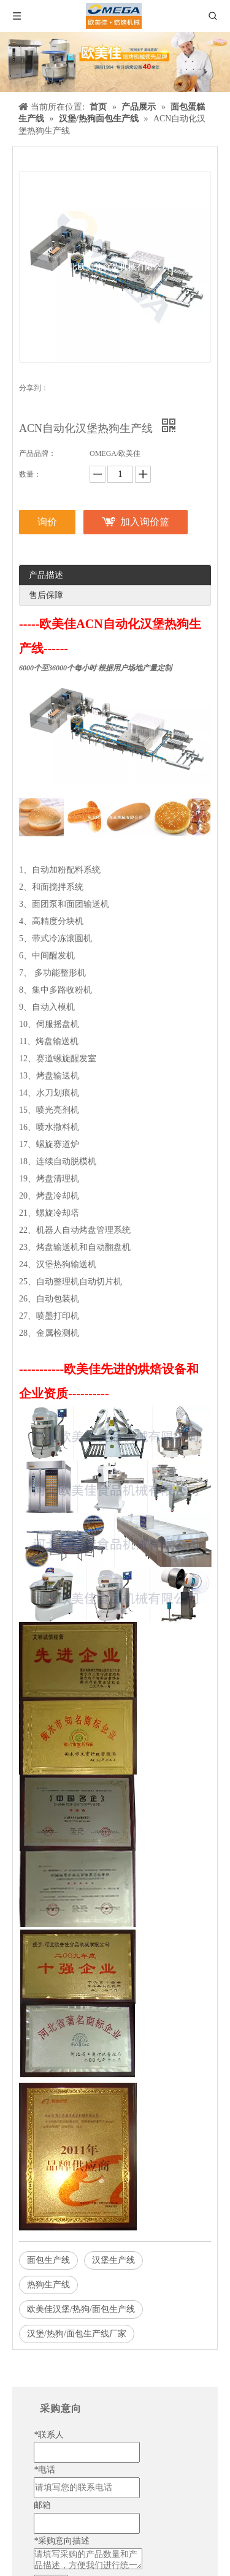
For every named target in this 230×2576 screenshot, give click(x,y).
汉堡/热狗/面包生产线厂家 (76, 2333)
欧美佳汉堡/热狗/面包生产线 (81, 2309)
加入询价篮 (144, 522)
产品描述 (46, 575)
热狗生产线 (48, 2284)
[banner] (115, 62)
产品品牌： (37, 453)
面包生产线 (48, 2260)
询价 (47, 522)
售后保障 (46, 595)
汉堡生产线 (113, 2260)
